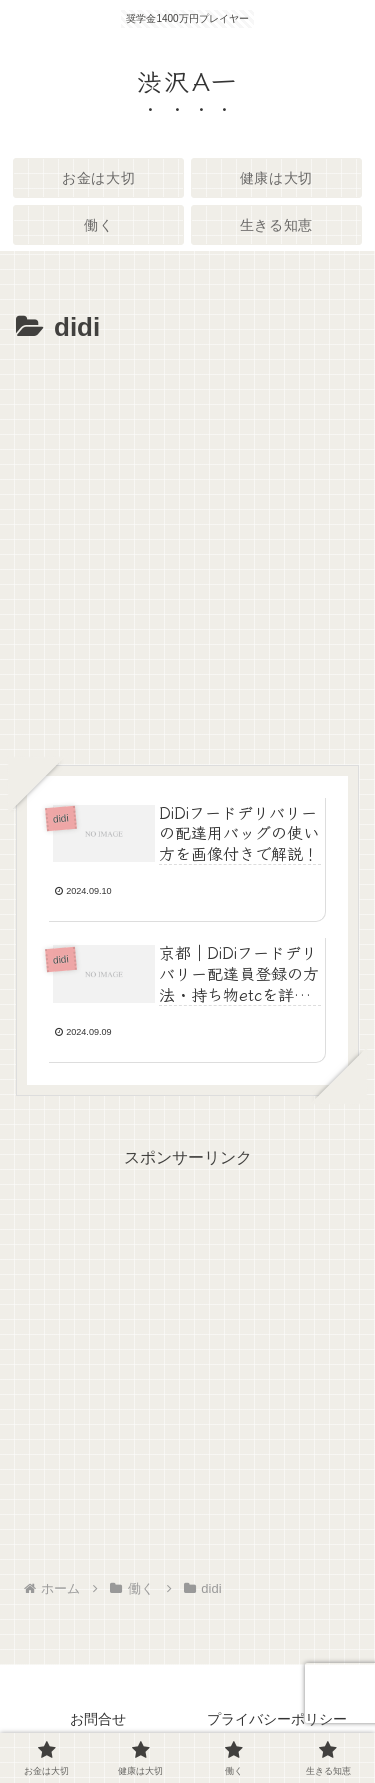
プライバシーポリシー (277, 1719)
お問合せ (98, 1719)
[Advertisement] (187, 548)
